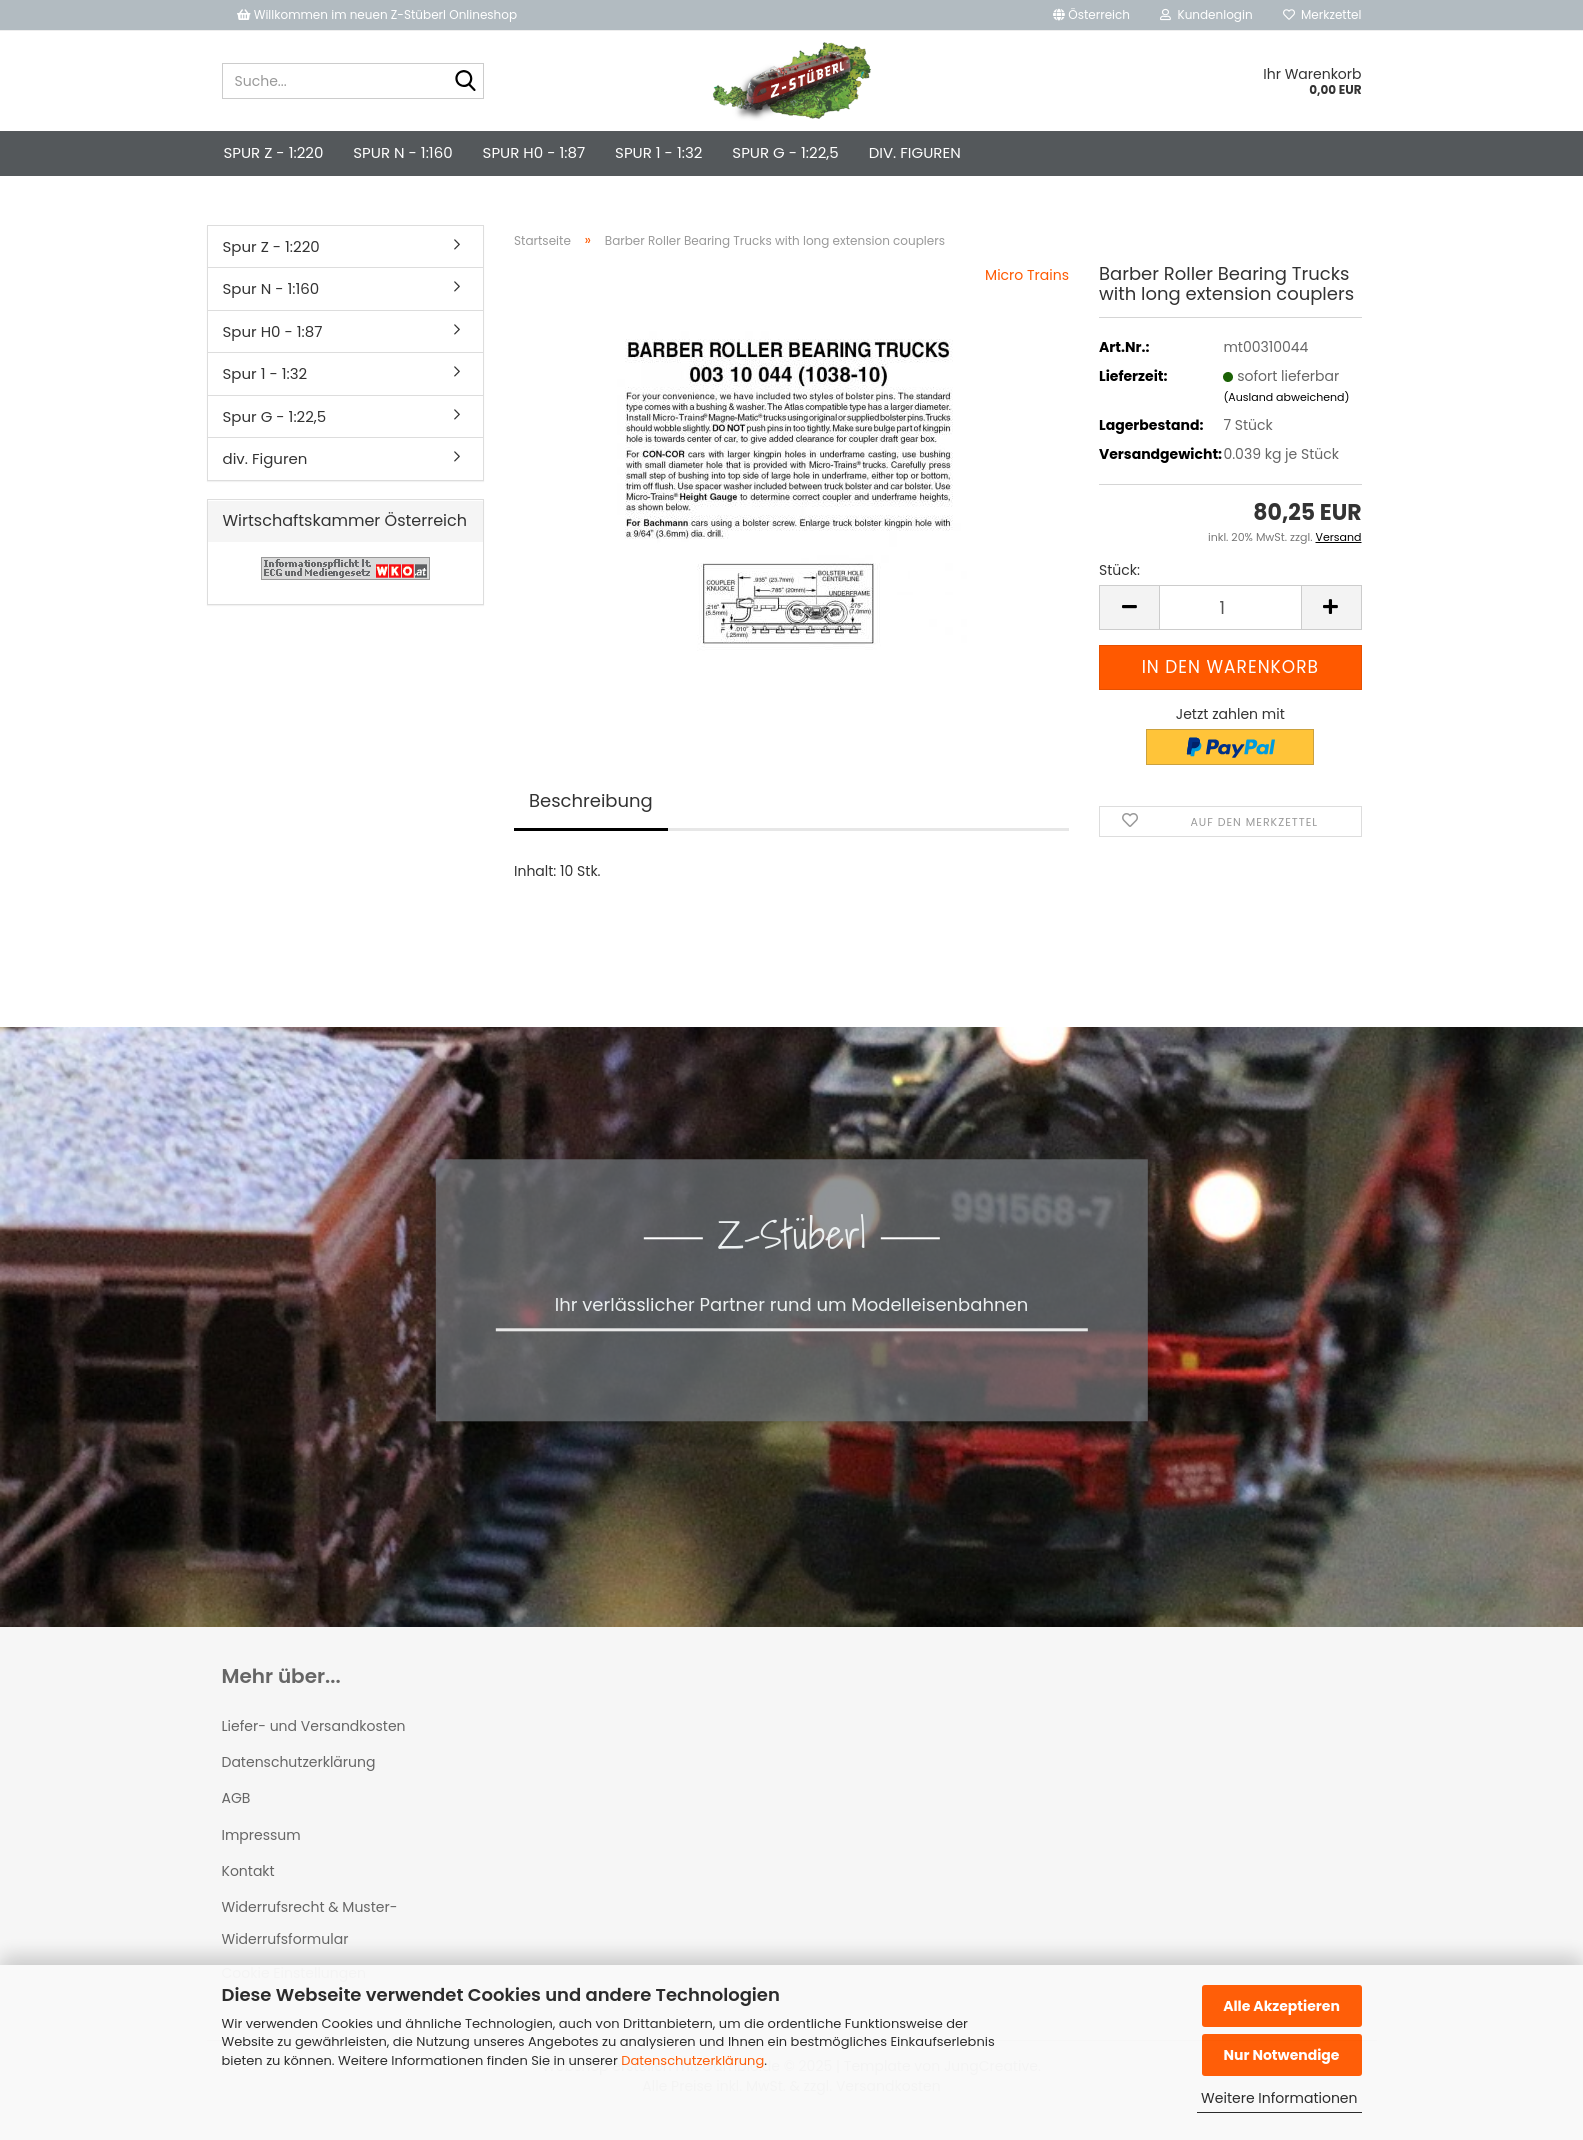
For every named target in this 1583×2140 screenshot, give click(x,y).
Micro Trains (1027, 275)
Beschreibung (591, 800)
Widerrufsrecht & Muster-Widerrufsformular (310, 1923)
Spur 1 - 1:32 (658, 152)
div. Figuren (915, 152)
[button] (1091, 15)
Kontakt (248, 1871)
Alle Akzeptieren (1281, 2006)
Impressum (261, 1835)
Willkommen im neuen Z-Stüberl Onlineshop (379, 14)
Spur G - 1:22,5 (785, 152)
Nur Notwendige (1281, 2055)
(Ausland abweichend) (1286, 397)
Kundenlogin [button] (1206, 14)
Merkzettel (1322, 14)
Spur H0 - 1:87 (534, 152)
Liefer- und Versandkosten (314, 1726)
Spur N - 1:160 (402, 152)
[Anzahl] (1230, 607)
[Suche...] (465, 82)
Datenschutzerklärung (692, 2060)
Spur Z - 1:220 (274, 152)
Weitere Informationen (1279, 2098)
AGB (236, 1798)
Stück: (1119, 570)
